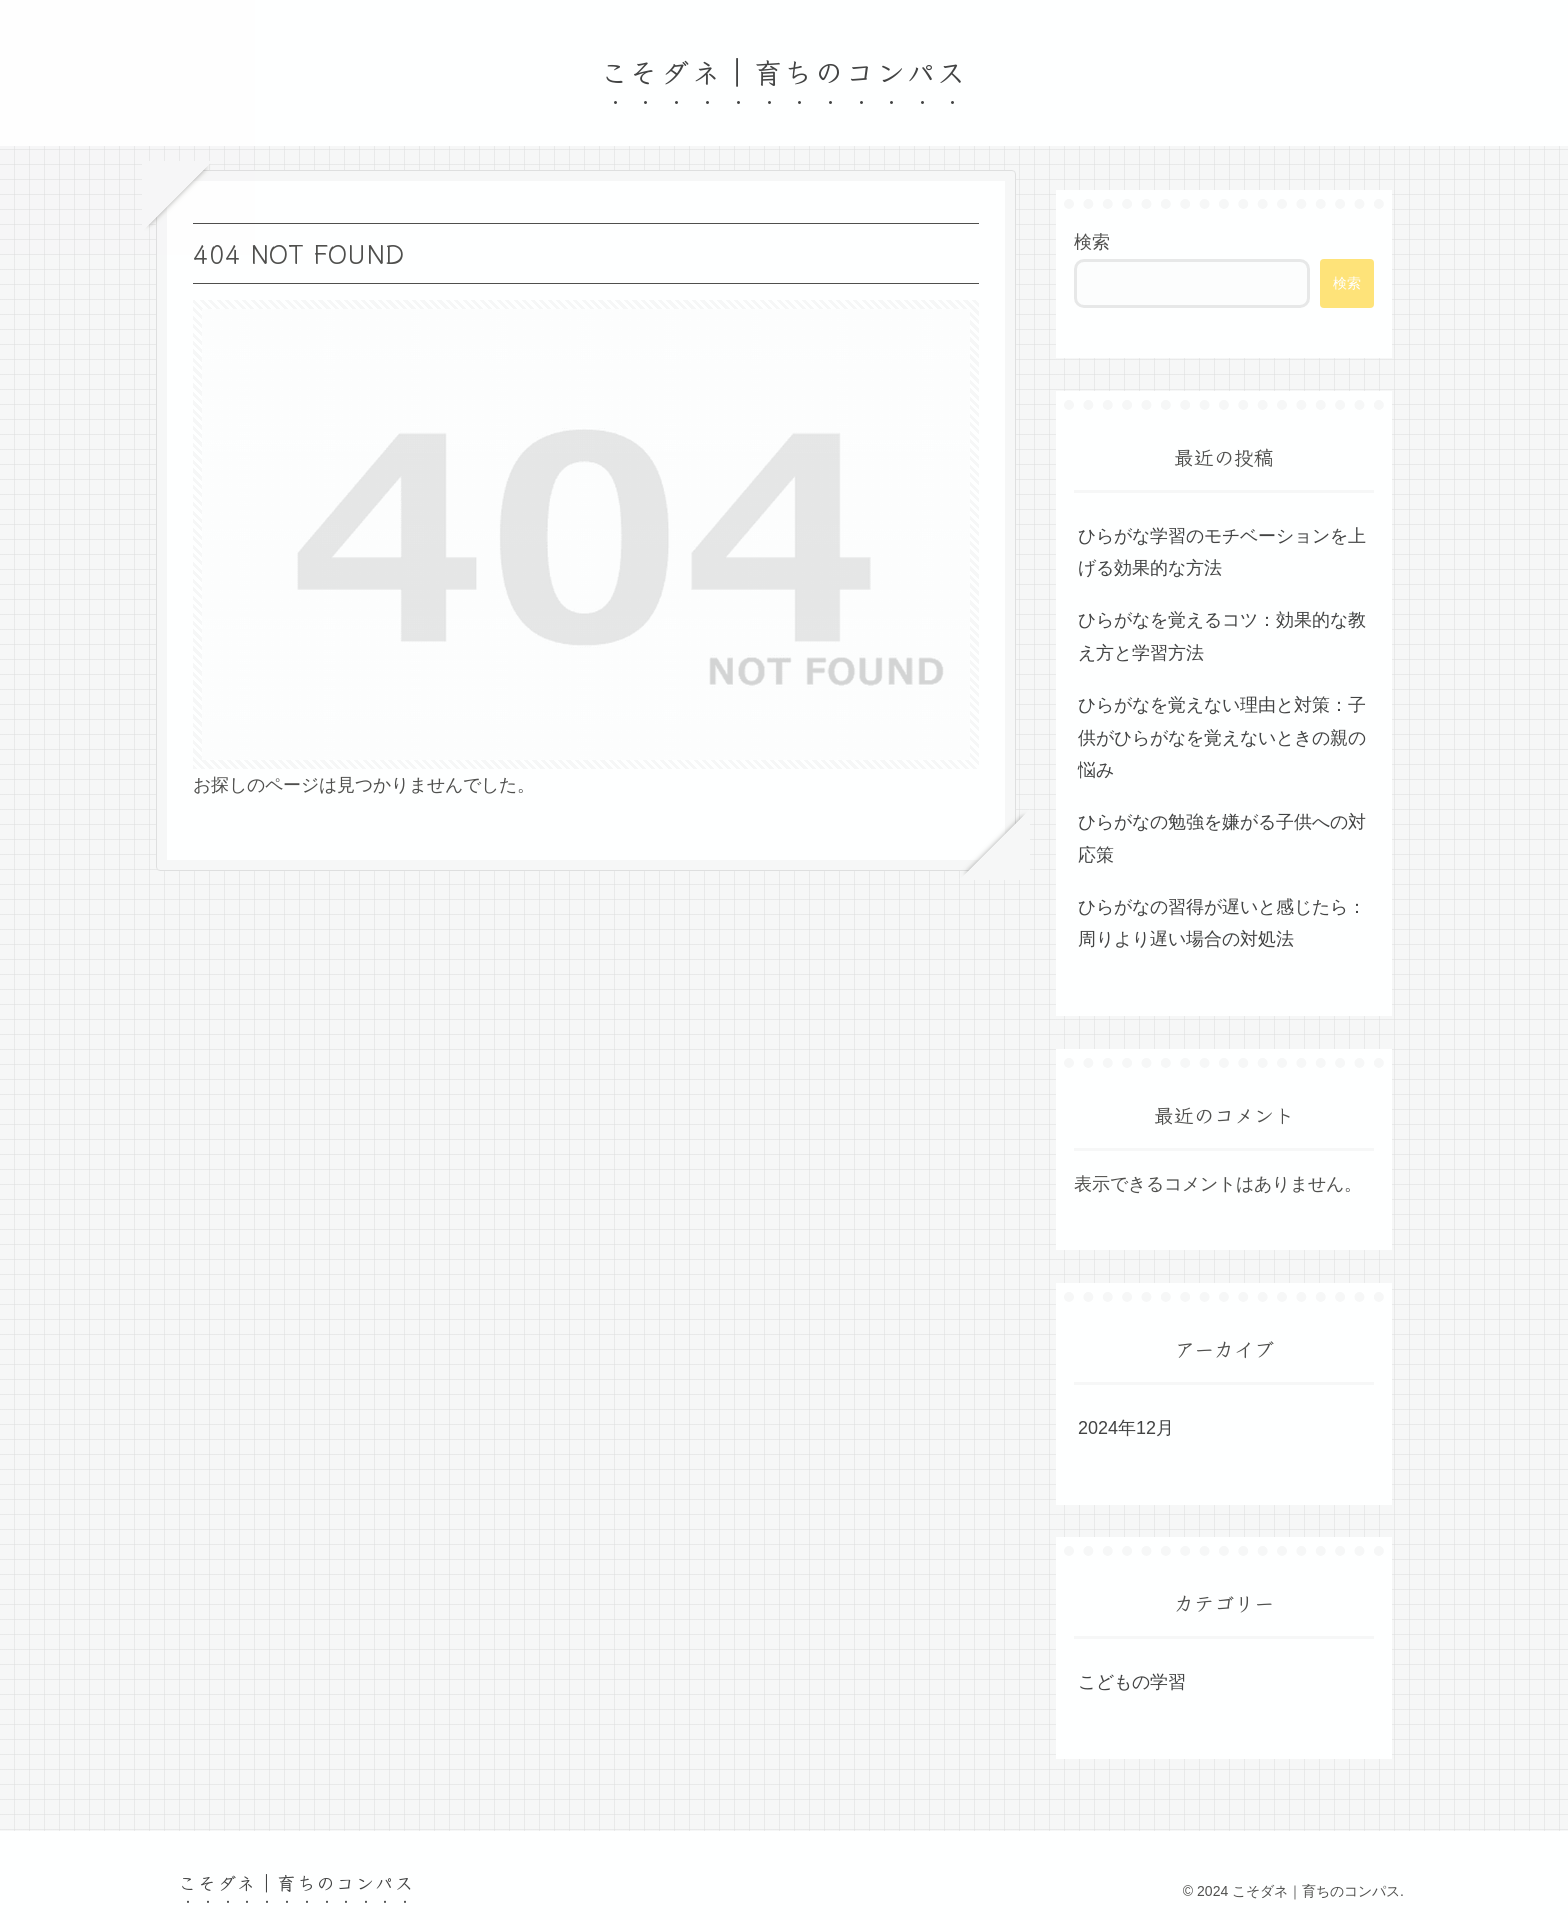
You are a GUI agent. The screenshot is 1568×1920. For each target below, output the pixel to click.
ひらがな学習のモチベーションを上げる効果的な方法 (1222, 552)
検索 (1092, 242)
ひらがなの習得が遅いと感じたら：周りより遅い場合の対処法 (1222, 923)
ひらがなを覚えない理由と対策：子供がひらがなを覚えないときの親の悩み (1222, 737)
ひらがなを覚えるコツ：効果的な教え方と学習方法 (1222, 636)
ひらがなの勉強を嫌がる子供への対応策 (1222, 838)
